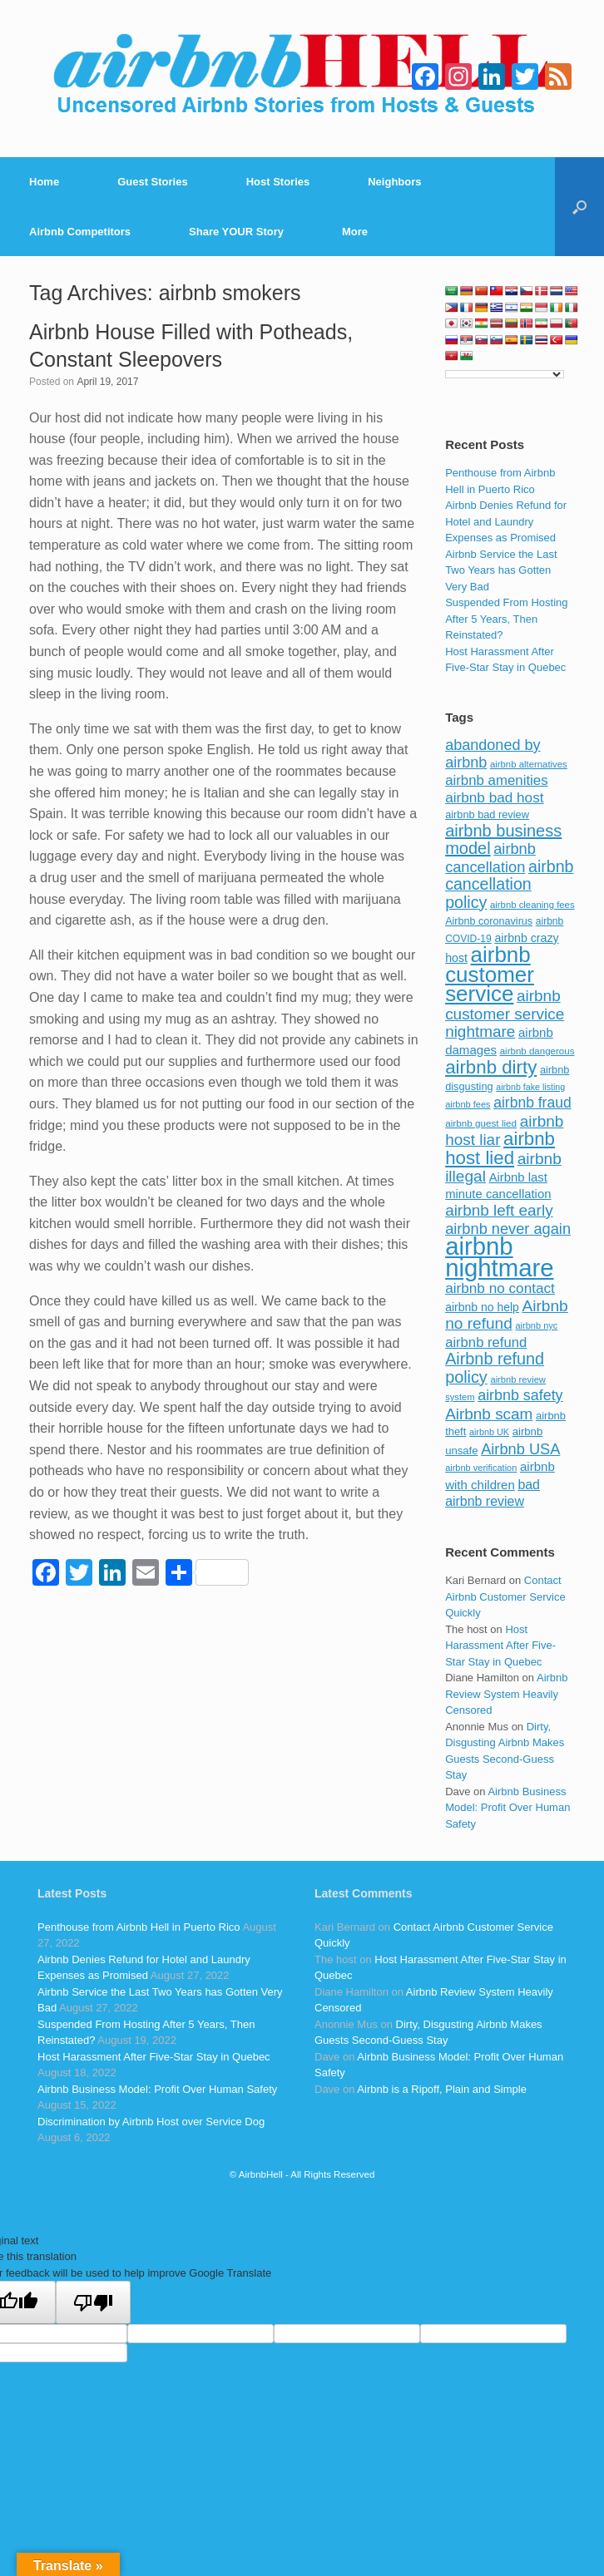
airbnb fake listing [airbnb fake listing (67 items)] (530, 1087)
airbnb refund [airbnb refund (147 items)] (486, 1342)
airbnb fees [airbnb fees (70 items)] (467, 1104)
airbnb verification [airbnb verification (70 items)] (481, 1468)
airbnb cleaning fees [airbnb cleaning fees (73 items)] (532, 905)
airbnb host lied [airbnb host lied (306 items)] (500, 1148)
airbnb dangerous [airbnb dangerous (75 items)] (537, 1051)
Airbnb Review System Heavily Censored (506, 1693)
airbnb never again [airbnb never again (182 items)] (508, 1228)
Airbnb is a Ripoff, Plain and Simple (442, 2089)
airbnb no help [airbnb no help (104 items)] (482, 1307)
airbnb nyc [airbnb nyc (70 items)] (537, 1325)
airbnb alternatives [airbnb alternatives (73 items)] (528, 764)
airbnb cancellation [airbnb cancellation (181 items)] (490, 858)
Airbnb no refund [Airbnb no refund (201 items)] (506, 1315)
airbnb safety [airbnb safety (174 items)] (520, 1395)
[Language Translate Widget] (504, 374)
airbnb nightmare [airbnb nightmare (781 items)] (499, 1256)
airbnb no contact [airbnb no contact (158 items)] (500, 1288)
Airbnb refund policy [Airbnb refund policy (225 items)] (494, 1368)
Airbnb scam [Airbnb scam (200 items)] (488, 1414)
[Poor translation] (93, 2302)
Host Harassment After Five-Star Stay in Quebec (500, 1645)
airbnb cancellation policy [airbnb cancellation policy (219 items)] (509, 884)
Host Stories (278, 181)
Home (44, 181)
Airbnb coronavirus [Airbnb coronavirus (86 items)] (488, 921)
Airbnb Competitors (80, 231)
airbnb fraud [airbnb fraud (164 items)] (532, 1102)
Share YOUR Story (236, 231)
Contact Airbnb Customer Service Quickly (505, 1596)
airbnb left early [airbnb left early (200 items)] (498, 1210)
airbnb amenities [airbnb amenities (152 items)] (496, 780)
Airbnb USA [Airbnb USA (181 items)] (520, 1449)
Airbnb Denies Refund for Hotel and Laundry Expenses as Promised (506, 521)
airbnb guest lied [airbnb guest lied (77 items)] (481, 1123)
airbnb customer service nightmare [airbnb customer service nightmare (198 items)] (504, 1013)
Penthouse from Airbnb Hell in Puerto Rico (138, 1927)
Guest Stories (152, 181)
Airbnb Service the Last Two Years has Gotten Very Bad (501, 570)
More (355, 231)
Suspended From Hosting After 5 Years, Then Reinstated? (506, 618)
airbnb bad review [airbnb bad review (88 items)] (487, 814)
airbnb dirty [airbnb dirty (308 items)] (491, 1067)
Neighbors (394, 181)
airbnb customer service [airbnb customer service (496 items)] (489, 974)
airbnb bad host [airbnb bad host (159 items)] (494, 797)
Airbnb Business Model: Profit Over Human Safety (507, 1807)
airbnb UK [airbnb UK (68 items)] (489, 1432)
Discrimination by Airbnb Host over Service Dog (151, 2121)
